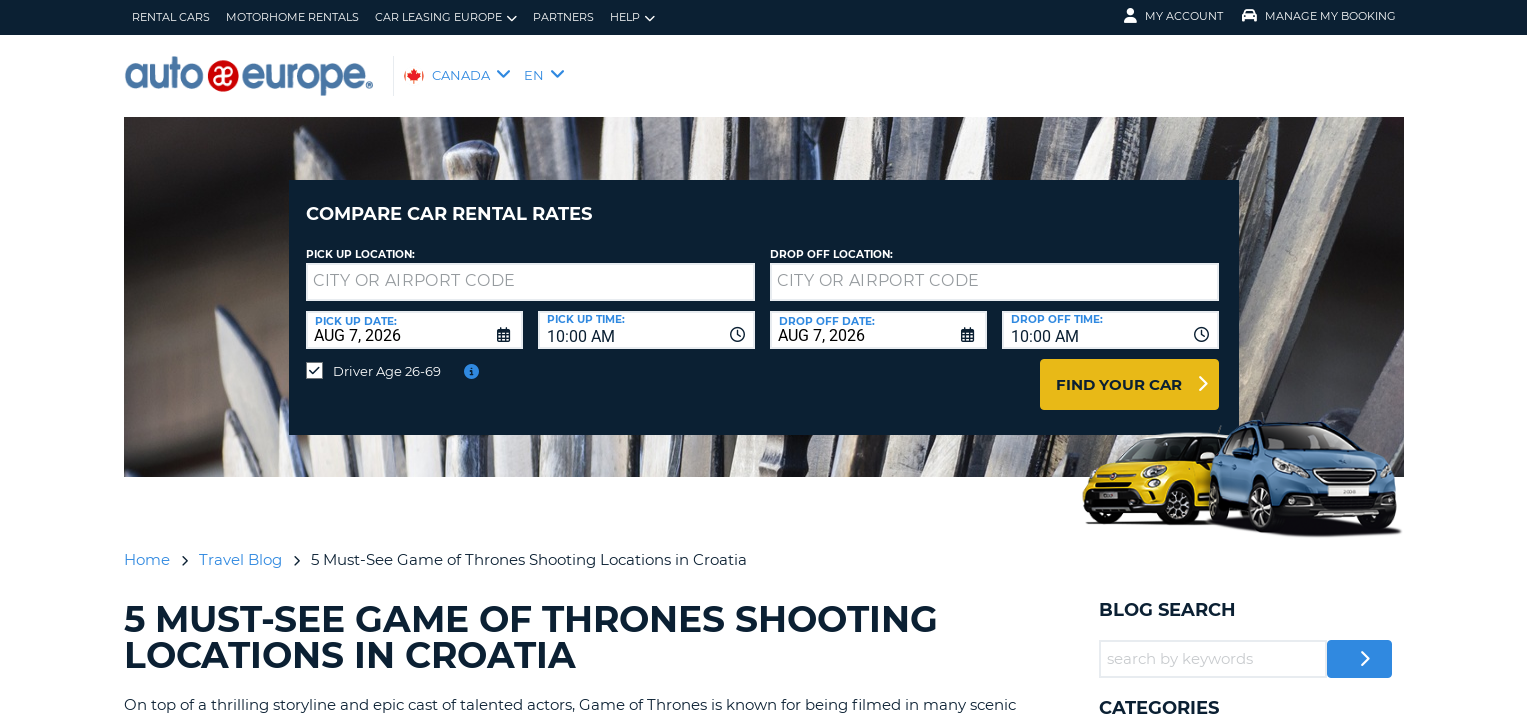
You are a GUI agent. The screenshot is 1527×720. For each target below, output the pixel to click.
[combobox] (646, 315)
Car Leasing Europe (446, 17)
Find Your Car (1119, 369)
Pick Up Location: (360, 239)
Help (632, 17)
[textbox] (530, 267)
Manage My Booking (1319, 16)
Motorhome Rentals (292, 17)
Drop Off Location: (831, 239)
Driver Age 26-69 (387, 356)
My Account (1173, 16)
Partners (563, 17)
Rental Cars (171, 17)
